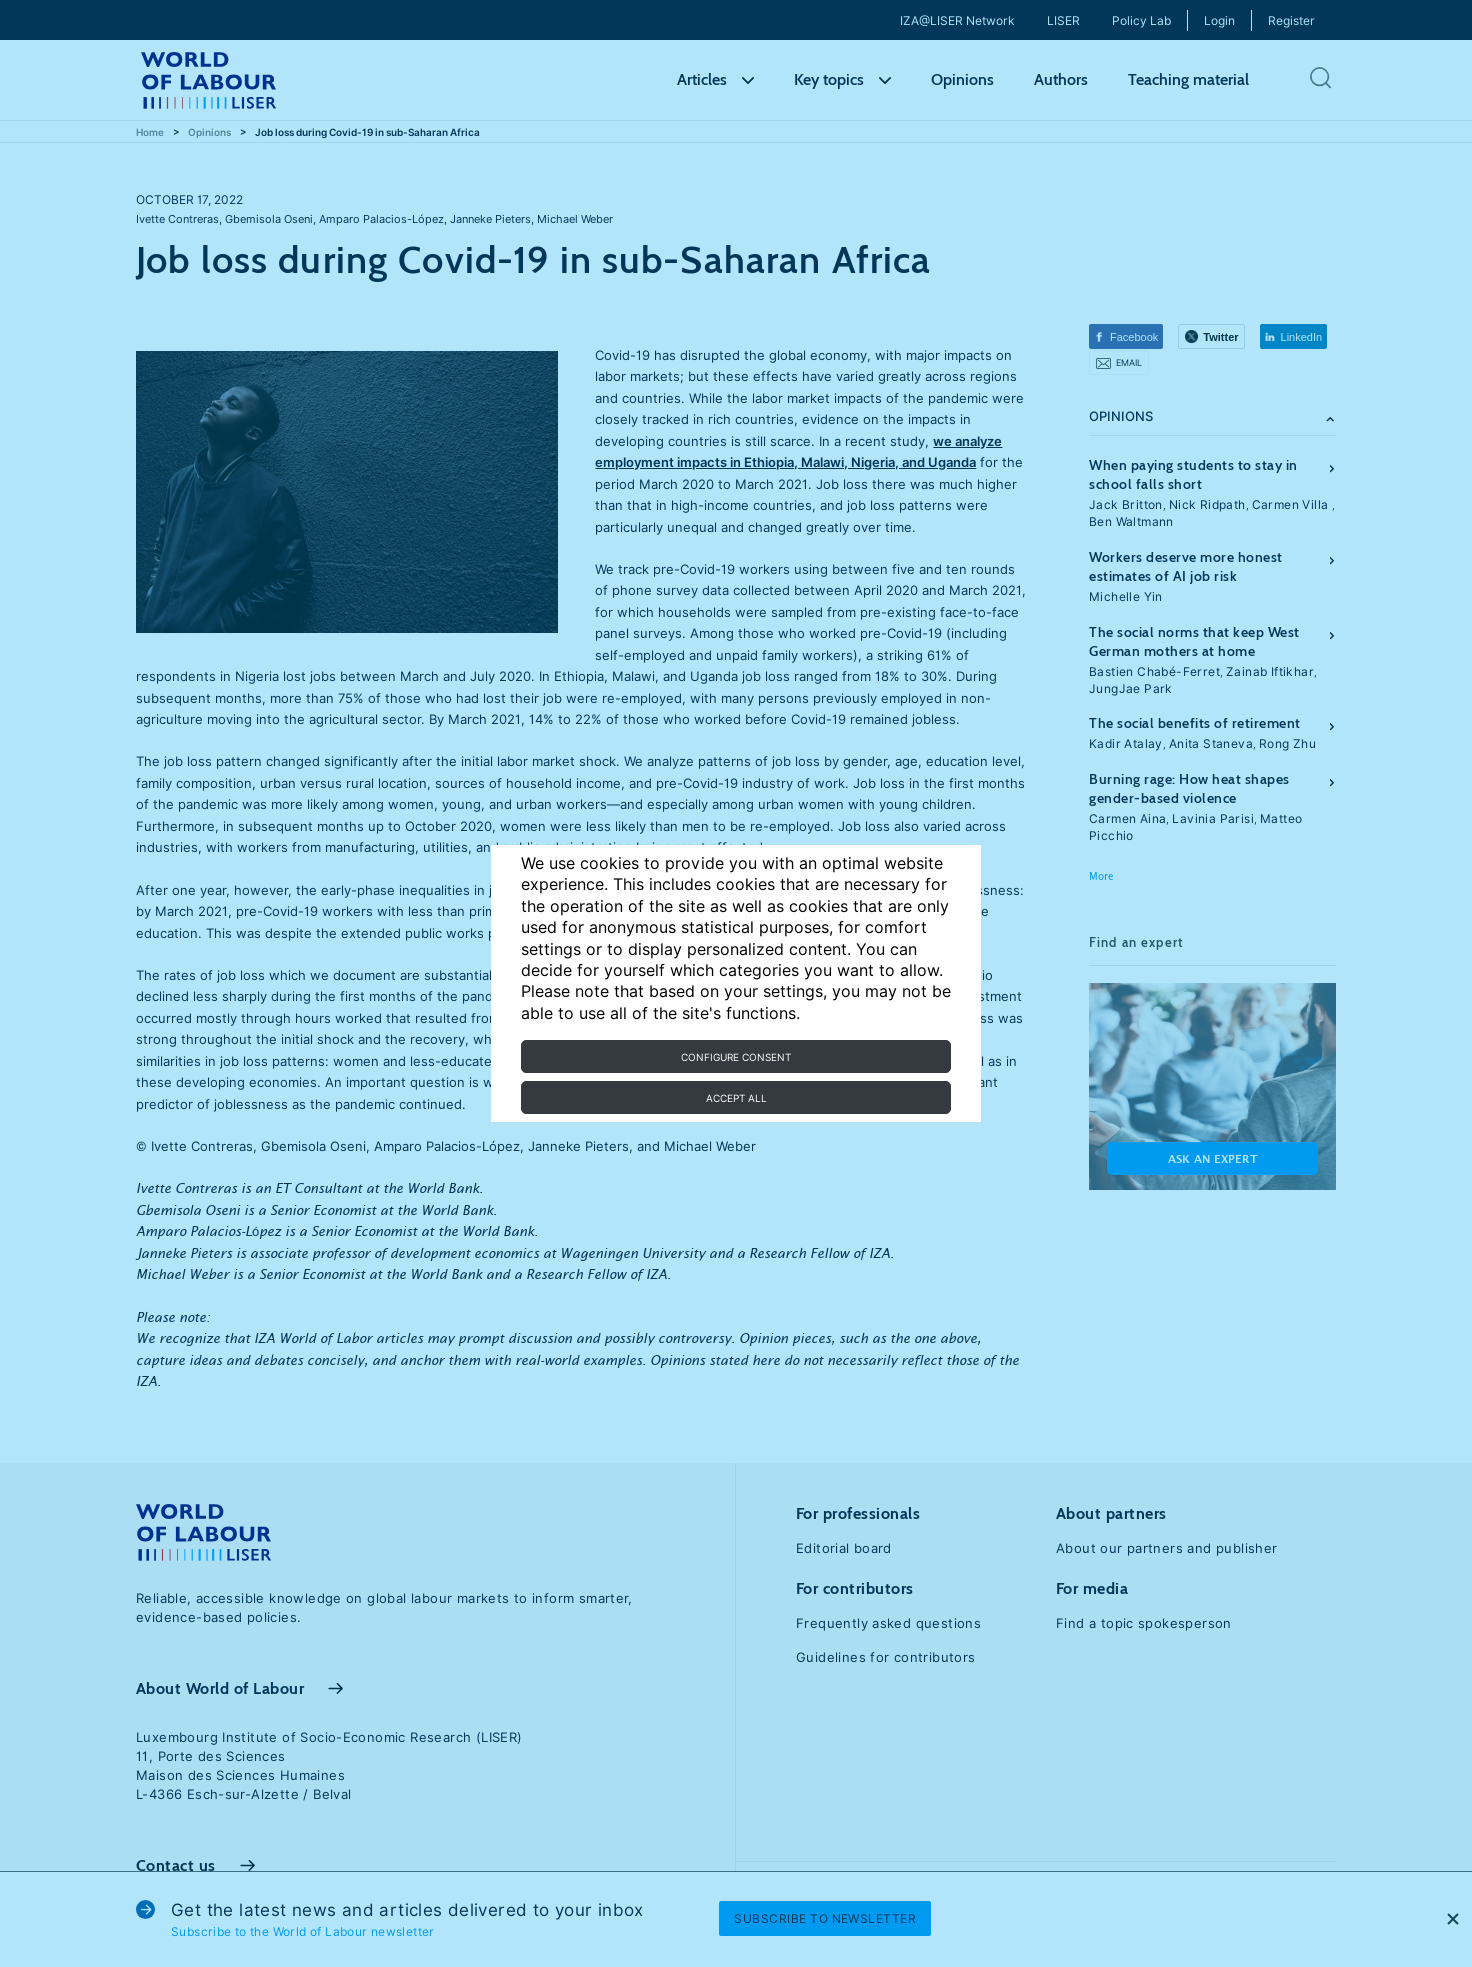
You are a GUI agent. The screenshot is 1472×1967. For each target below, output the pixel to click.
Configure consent (736, 1057)
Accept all (736, 1098)
